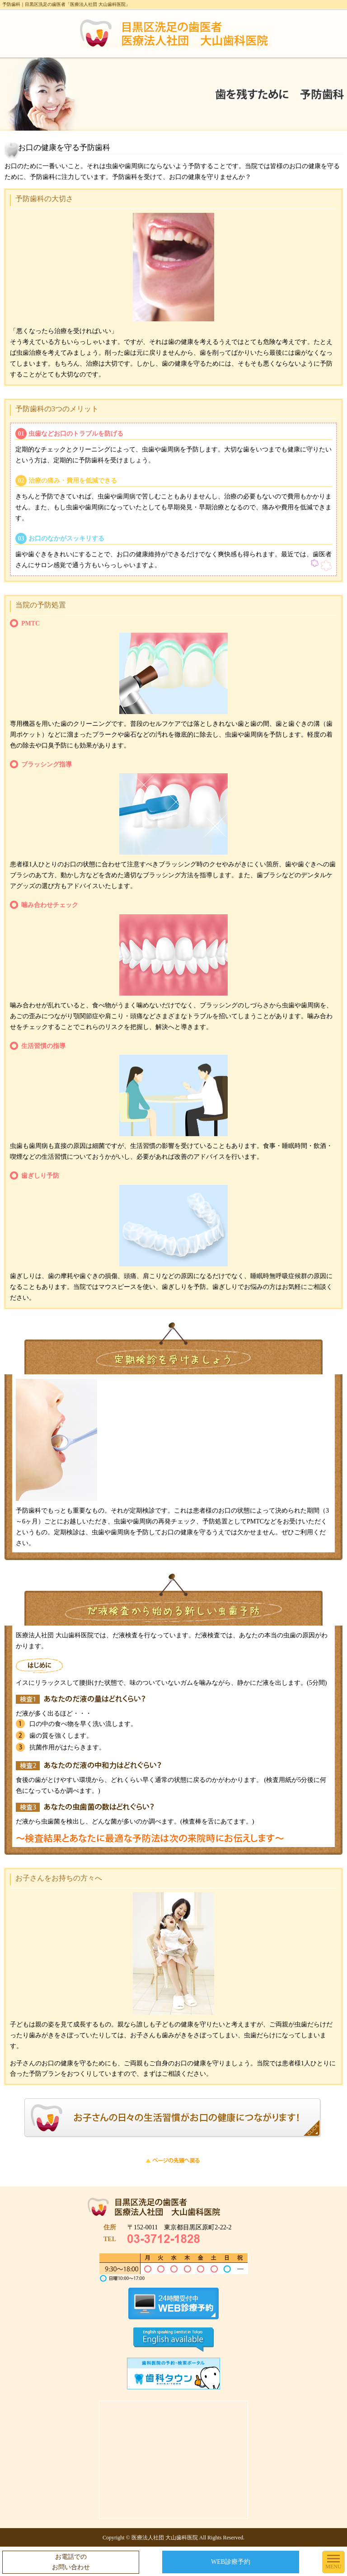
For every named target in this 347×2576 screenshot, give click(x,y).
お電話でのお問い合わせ (71, 2561)
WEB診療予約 (230, 2561)
